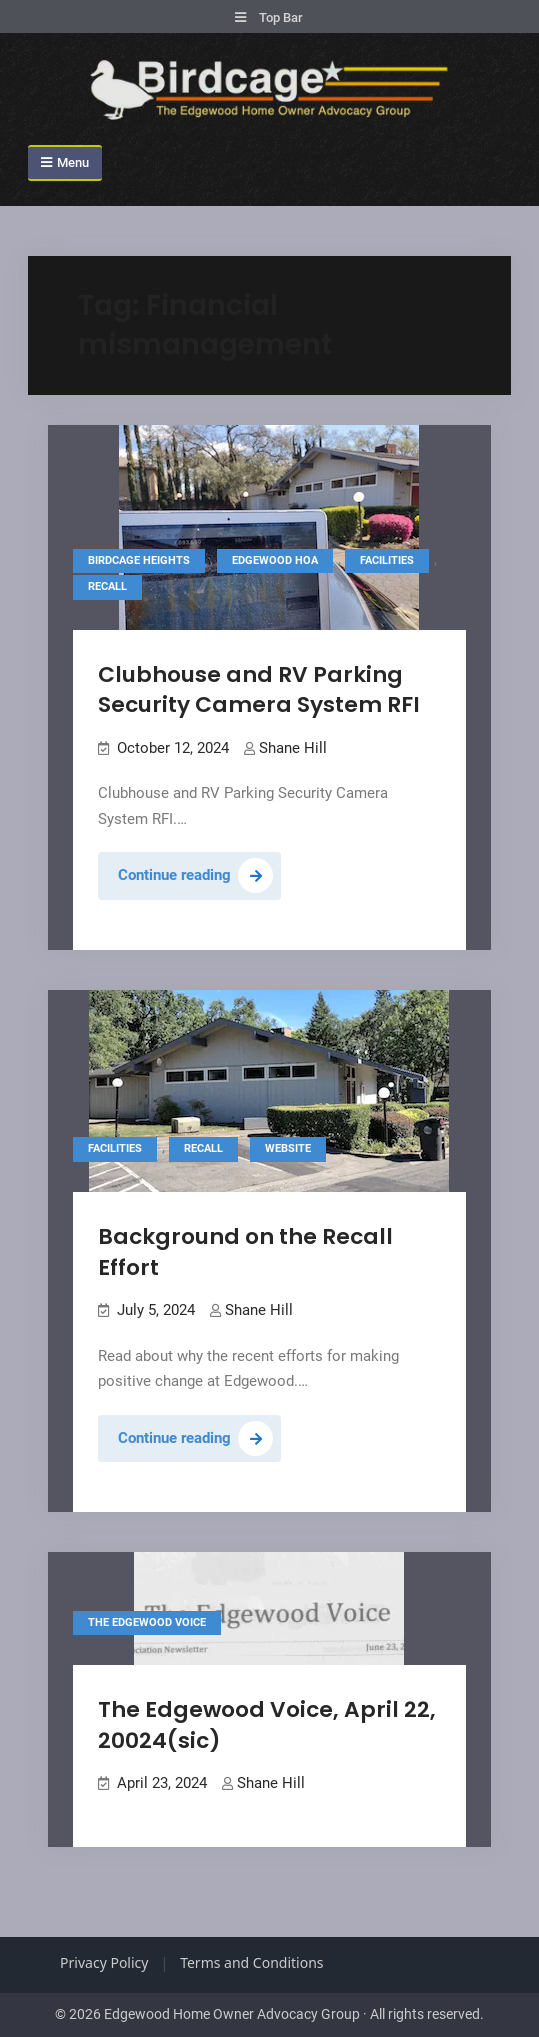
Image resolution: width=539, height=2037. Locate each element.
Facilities (387, 560)
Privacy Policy (104, 1962)
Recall (107, 586)
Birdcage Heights (139, 560)
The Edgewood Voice (147, 1622)
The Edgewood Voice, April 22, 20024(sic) (267, 1725)
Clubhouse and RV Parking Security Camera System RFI (259, 690)
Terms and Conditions (251, 1962)
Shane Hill (293, 748)
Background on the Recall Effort (245, 1252)
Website (288, 1148)
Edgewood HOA (275, 560)
